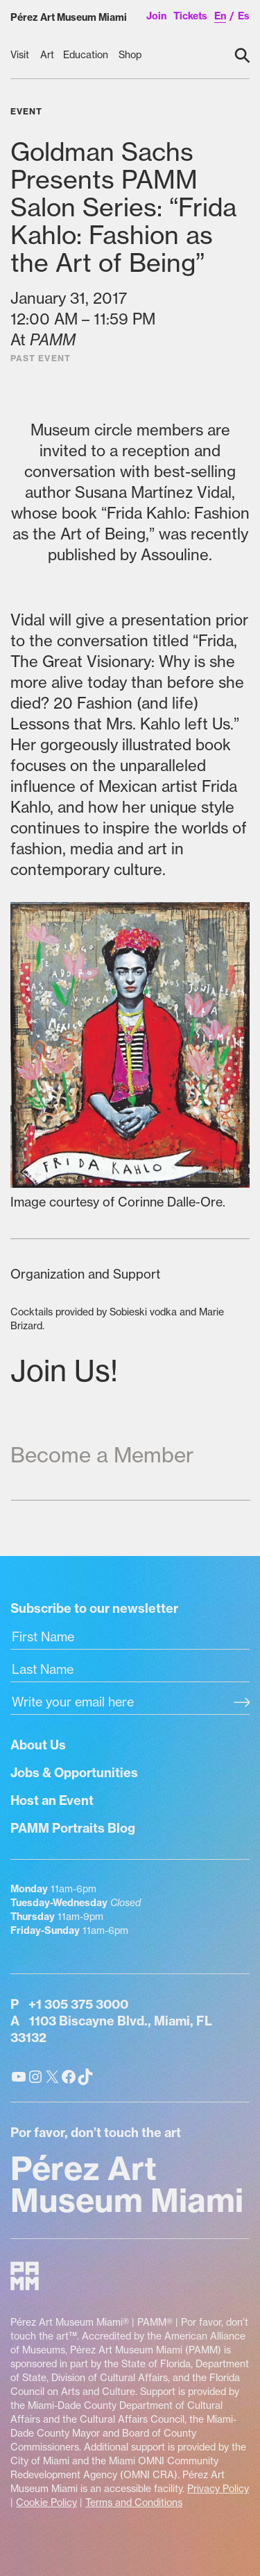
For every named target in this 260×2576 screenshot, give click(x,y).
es (244, 16)
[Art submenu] (47, 55)
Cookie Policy (46, 2502)
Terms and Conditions (133, 2502)
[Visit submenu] (21, 55)
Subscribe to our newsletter (94, 1608)
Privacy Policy (218, 2488)
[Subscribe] (242, 1703)
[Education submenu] (86, 55)
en (220, 16)
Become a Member (101, 1454)
